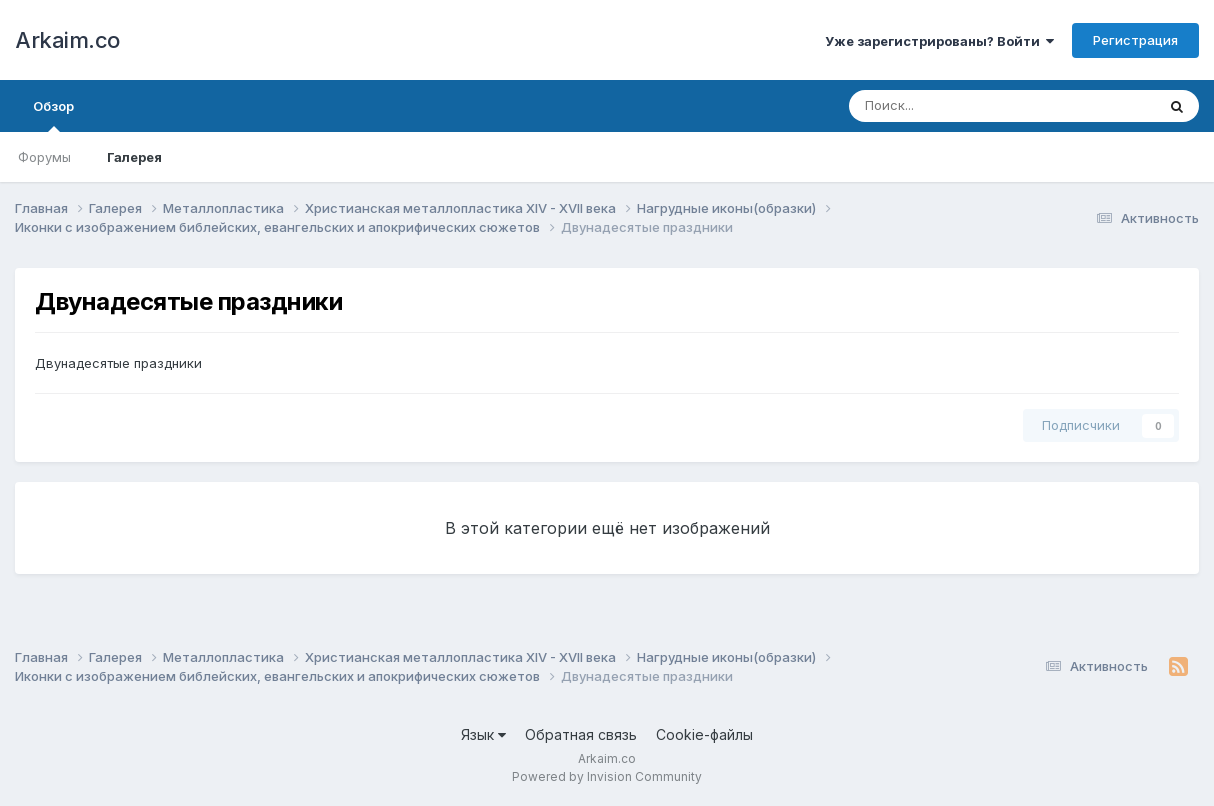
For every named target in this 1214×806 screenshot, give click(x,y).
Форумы (44, 157)
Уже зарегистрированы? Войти (939, 41)
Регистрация (1135, 40)
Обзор (53, 115)
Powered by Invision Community (607, 776)
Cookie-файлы (704, 734)
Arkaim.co (67, 40)
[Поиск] (964, 106)
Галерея (134, 157)
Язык (483, 734)
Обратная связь (581, 734)
